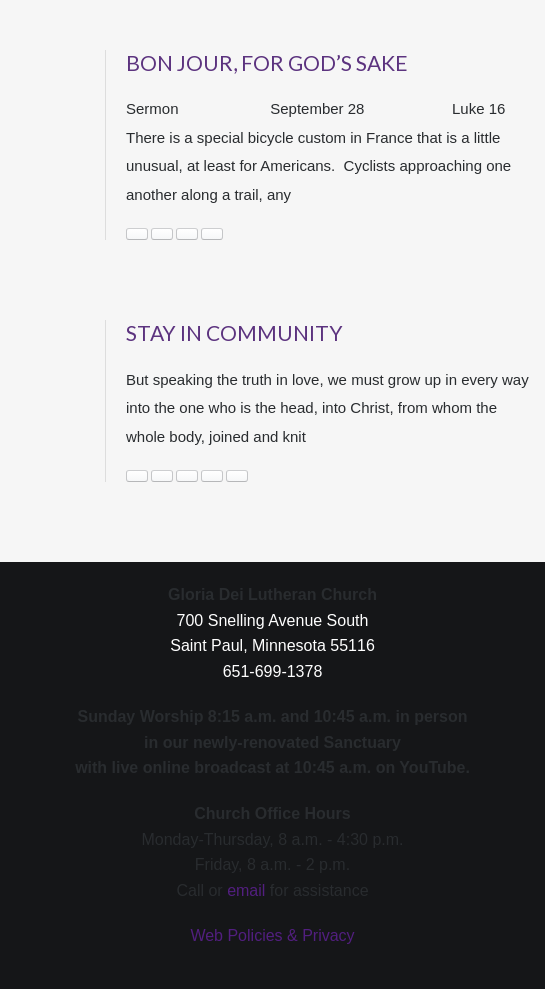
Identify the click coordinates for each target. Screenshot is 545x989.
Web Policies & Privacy (272, 935)
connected (187, 476)
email (246, 890)
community (137, 234)
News (212, 476)
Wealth (212, 234)
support (237, 476)
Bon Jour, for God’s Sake (267, 62)
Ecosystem (162, 234)
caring (137, 476)
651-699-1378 (273, 671)
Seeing (187, 234)
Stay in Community (234, 332)
